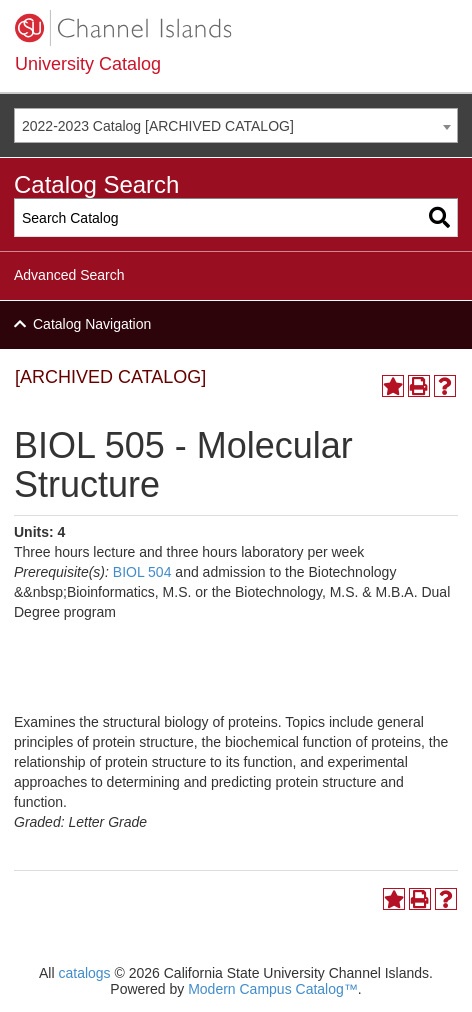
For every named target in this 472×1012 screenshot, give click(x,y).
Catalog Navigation (92, 324)
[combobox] (236, 125)
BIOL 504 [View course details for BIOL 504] (142, 572)
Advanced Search (69, 275)
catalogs (84, 973)
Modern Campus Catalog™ (273, 989)
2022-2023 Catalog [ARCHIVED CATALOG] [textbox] (158, 126)
